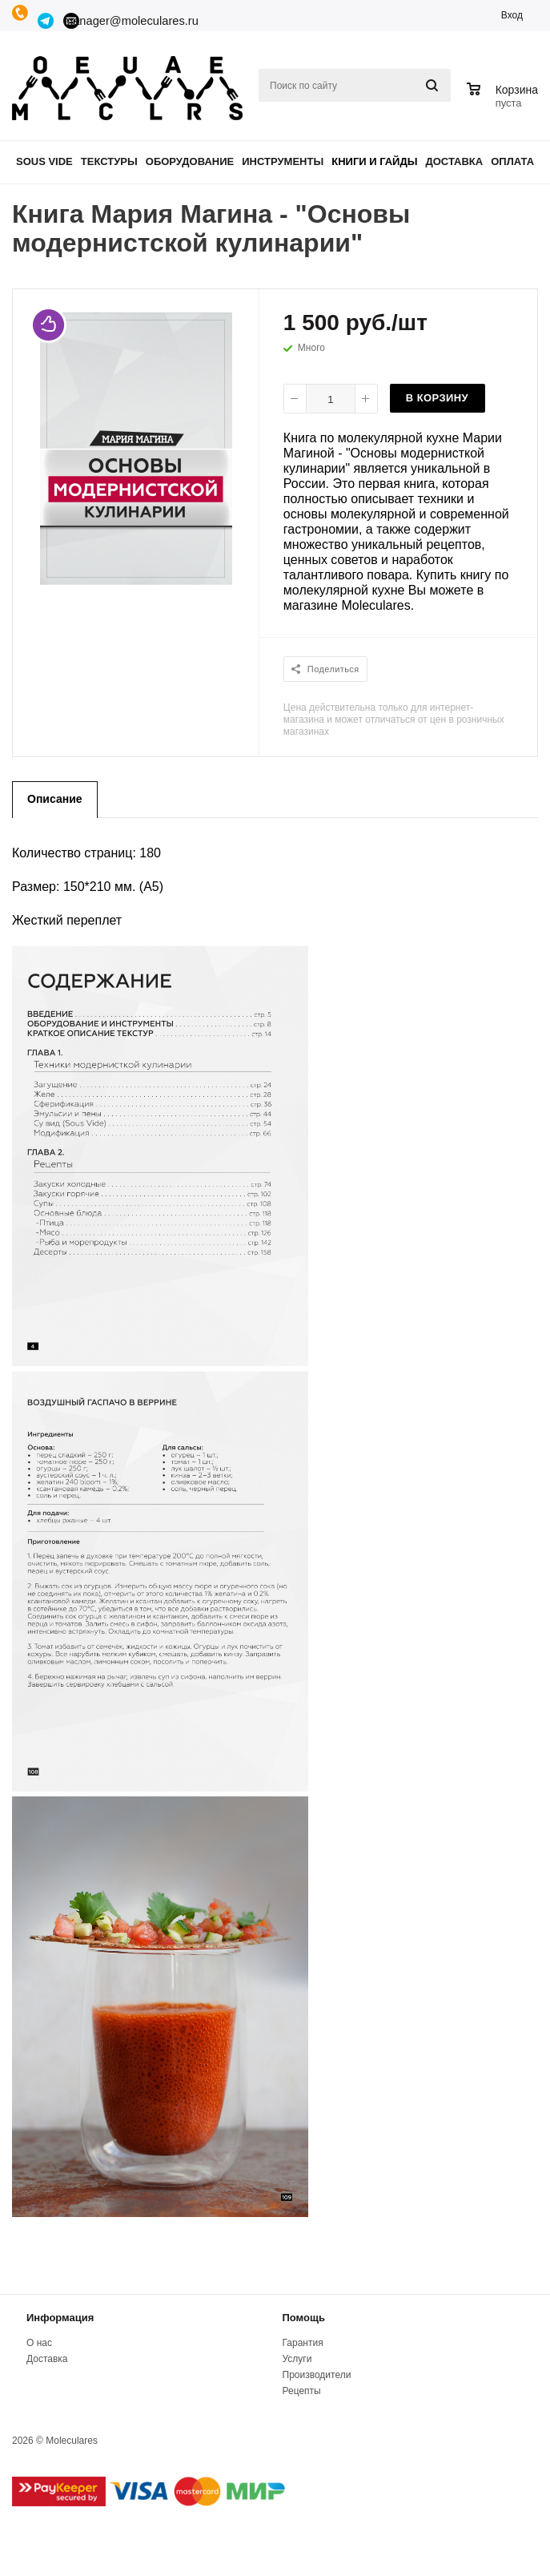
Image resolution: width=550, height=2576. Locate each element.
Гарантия (303, 2342)
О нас (39, 2342)
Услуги (297, 2358)
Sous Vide (44, 161)
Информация (60, 2318)
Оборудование (190, 161)
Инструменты (282, 161)
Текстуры (109, 161)
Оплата (512, 161)
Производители (317, 2374)
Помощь (304, 2318)
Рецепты (302, 2391)
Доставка (455, 161)
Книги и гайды (374, 161)
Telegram (46, 21)
